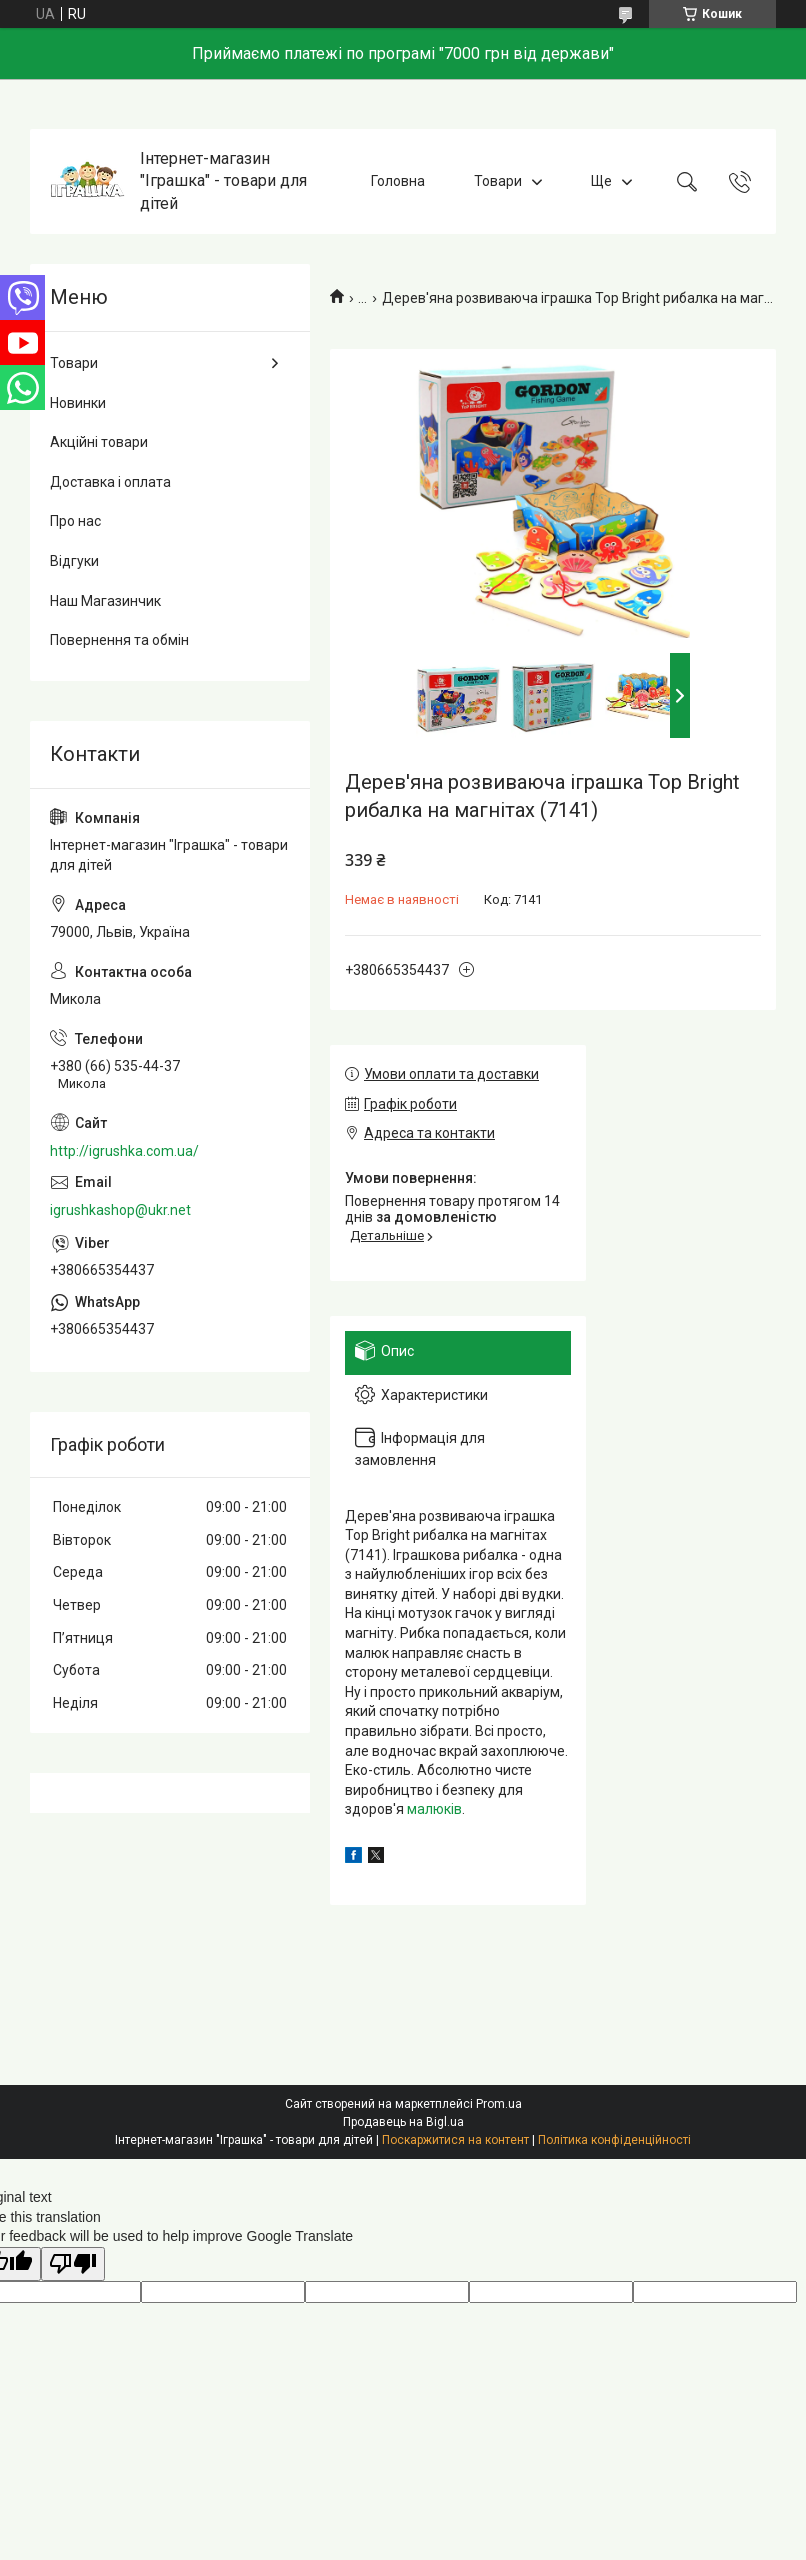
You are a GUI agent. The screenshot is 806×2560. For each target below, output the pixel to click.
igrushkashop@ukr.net (120, 1210)
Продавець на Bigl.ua (403, 2122)
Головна (398, 181)
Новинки (78, 403)
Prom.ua (499, 2104)
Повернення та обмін (119, 640)
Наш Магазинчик (105, 601)
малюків (434, 1809)
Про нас (75, 521)
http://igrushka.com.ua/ (124, 1151)
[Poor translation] (73, 2264)
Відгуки (74, 561)
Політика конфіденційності (614, 2140)
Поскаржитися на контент (455, 2140)
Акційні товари (99, 442)
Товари (498, 181)
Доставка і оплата (110, 482)
